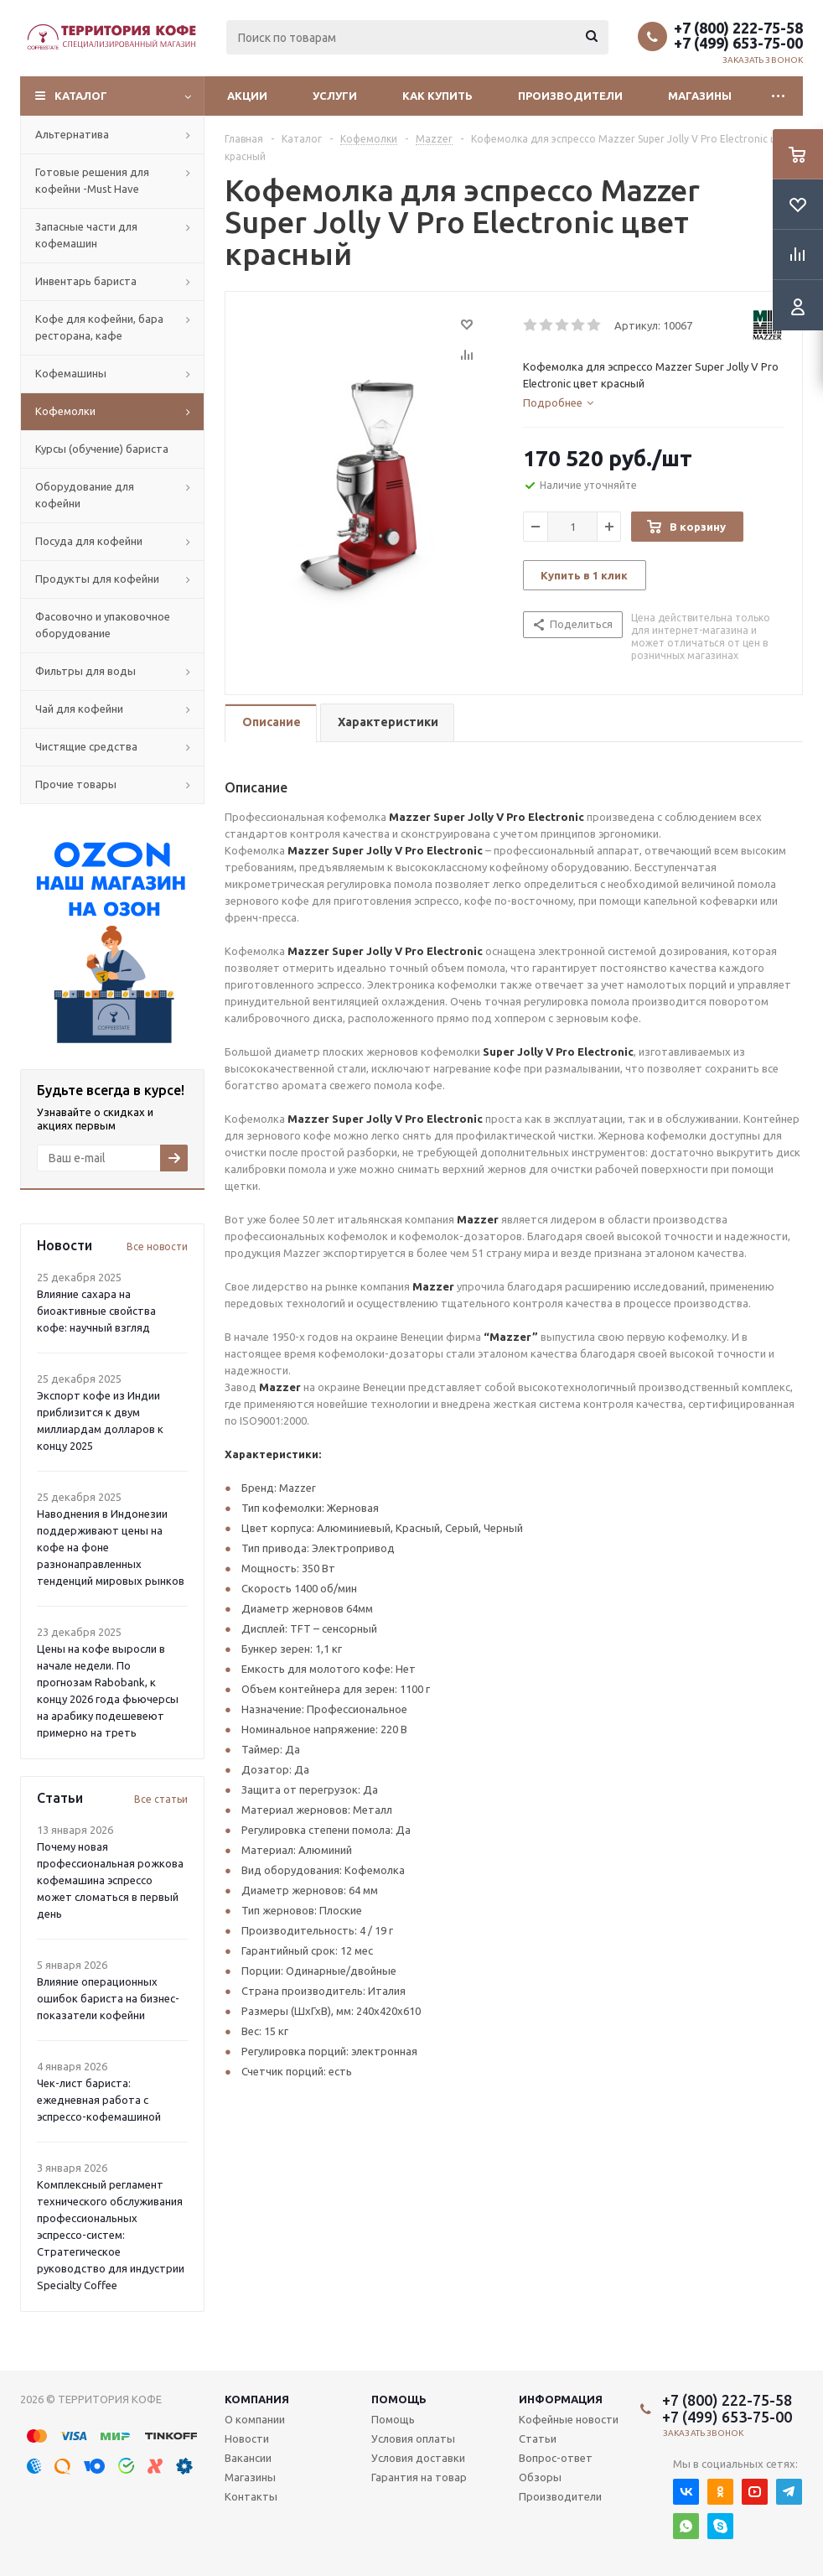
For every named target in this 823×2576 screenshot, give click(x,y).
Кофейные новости (569, 2419)
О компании (255, 2419)
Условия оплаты (413, 2438)
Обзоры (540, 2477)
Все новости (157, 1246)
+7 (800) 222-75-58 (738, 27)
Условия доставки (418, 2458)
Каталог (80, 95)
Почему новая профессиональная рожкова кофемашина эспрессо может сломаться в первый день (110, 1880)
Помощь (399, 2399)
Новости (247, 2438)
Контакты (251, 2496)
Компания (257, 2399)
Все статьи (161, 1799)
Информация (561, 2399)
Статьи (537, 2438)
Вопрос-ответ (556, 2458)
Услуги (335, 95)
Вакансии (248, 2458)
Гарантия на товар (419, 2477)
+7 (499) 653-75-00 (738, 42)
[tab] (558, 402)
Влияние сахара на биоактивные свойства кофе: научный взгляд (96, 1310)
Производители (570, 95)
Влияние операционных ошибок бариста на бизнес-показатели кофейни (108, 1998)
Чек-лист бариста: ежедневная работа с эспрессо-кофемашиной (99, 2099)
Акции (247, 95)
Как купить (437, 95)
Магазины (700, 95)
